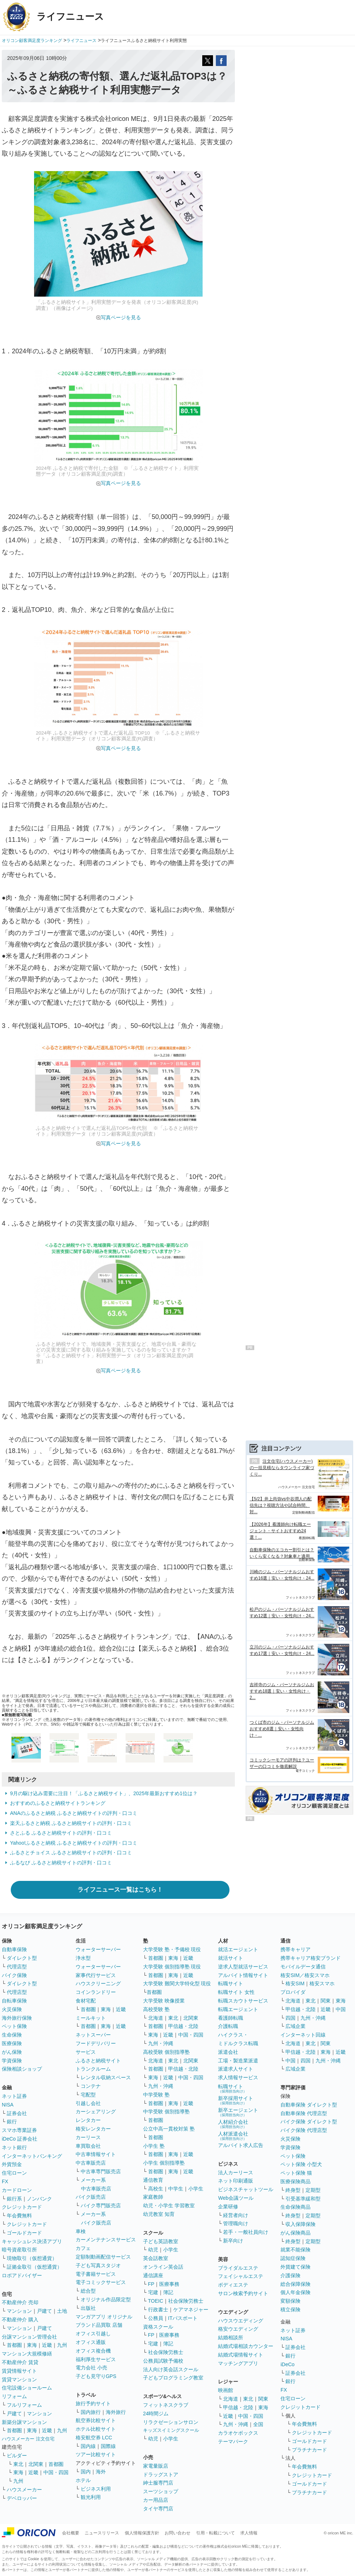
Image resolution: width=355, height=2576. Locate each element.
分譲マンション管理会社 (29, 2337)
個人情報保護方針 (142, 2532)
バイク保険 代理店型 (303, 2130)
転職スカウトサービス (243, 2001)
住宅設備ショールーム (27, 2388)
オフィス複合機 (93, 2351)
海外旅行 (116, 2412)
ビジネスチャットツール (245, 2189)
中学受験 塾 (156, 2095)
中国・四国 (55, 2472)
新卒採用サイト (235, 2100)
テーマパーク (233, 2441)
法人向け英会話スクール (170, 2369)
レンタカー (88, 2120)
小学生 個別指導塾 (164, 2163)
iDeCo (287, 2364)
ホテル (83, 2480)
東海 (32, 2345)
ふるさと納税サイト (98, 2060)
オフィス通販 (91, 2342)
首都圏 (14, 2345)
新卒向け (233, 2241)
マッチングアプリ (238, 2363)
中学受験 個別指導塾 (166, 2111)
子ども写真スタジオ (98, 2265)
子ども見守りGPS (96, 2376)
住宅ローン (14, 2173)
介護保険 (290, 2275)
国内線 (88, 2446)
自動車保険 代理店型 (303, 2113)
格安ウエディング (238, 2329)
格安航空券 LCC (94, 2437)
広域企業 (295, 2026)
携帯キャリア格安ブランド (310, 1958)
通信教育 (153, 2180)
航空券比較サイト (96, 2420)
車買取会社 (88, 2146)
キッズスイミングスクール (171, 2430)
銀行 (12, 2121)
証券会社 (17, 2113)
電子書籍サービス (96, 2274)
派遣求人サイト (235, 2069)
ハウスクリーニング (98, 1983)
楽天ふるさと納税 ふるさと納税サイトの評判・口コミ (71, 1823)
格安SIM (294, 1983)
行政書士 (158, 2309)
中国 (341, 2009)
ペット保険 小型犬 (301, 2164)
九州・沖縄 (160, 2043)
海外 (101, 2471)
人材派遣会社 (233, 2136)
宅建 (153, 2292)
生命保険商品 (295, 2207)
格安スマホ (322, 1983)
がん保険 (12, 2052)
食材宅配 (86, 2001)
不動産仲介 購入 (20, 2319)
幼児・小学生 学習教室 (169, 2205)
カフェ (83, 2248)
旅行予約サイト (93, 2403)
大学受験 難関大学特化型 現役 (177, 1983)
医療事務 (169, 2284)
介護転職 (228, 2026)
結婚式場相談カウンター (245, 2346)
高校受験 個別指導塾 (166, 2052)
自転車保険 (14, 2001)
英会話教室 (155, 2258)
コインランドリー (96, 1992)
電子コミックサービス (101, 2282)
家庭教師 (153, 2197)
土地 (62, 2311)
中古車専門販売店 (101, 2171)
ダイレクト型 (22, 1958)
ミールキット (91, 2018)
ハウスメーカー (24, 2489)
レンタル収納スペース (106, 2077)
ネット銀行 (14, 2147)
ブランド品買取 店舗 (99, 2325)
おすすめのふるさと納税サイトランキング (57, 1803)
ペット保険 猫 (296, 2173)
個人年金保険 (295, 2292)
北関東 (35, 2464)
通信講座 (153, 2275)
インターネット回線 (303, 2035)
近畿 (47, 2345)
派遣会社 (228, 2052)
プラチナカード (309, 2450)
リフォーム (14, 2396)
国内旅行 (91, 2412)
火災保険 (12, 2009)
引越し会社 (88, 2103)
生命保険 (12, 2035)
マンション (19, 2311)
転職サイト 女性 (236, 1992)
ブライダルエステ (238, 2268)
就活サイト (230, 1958)
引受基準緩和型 (303, 2199)
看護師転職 (230, 2018)
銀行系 (14, 2199)
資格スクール (158, 2327)
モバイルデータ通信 (303, 1966)
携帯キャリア (295, 1949)
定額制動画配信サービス (103, 2257)
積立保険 (290, 2309)
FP (151, 2284)
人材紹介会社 (233, 2124)
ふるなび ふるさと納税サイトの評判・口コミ (61, 1862)
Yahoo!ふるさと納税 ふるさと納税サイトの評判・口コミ (73, 1843)
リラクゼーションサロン (170, 2422)
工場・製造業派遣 (238, 2060)
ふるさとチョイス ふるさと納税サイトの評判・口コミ (71, 1852)
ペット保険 (14, 2026)
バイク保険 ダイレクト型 (308, 2121)
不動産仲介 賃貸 (20, 2362)
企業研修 (228, 2206)
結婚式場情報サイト (240, 2355)
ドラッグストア (160, 2474)
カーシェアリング (96, 2111)
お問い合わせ (177, 2532)
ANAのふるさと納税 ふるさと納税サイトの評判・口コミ (73, 1813)
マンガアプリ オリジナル (104, 2317)
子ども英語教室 (160, 2241)
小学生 (195, 2189)
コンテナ (91, 2086)
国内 (86, 2471)
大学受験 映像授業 (164, 2001)
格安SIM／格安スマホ (305, 1975)
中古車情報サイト (96, 2154)
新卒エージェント (238, 2112)
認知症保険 (293, 2258)
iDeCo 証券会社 (19, 2139)
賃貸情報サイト (19, 2371)
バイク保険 (14, 1975)
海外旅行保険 (17, 2018)
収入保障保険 (300, 2224)
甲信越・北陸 (183, 2026)
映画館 (225, 2390)
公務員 (155, 2318)
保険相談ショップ (22, 2069)
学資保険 (12, 2060)
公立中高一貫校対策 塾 (169, 2129)
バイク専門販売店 (101, 2205)
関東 (263, 2399)
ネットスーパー (93, 2035)
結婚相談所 (230, 2337)
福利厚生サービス (96, 2359)
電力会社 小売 (91, 2367)
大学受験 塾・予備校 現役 (172, 1949)
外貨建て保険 (295, 2267)
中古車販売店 (91, 2163)
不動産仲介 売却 (20, 2302)
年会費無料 (19, 2215)
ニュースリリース (102, 2532)
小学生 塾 (154, 2146)
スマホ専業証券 (19, 2130)
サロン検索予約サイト (243, 2293)
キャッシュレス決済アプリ (32, 2241)
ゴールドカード (24, 2233)
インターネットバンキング (32, 2156)
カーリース (88, 2137)
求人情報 (248, 2532)
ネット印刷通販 (235, 2181)
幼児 (153, 2249)
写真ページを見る (121, 317)
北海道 (155, 2018)
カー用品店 (155, 2500)
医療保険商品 (295, 2181)
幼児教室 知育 (159, 2214)
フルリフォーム (24, 2405)
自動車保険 (14, 1949)
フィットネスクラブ (165, 2405)
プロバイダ (293, 1992)
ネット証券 (14, 2096)
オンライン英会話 (163, 2267)
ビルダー (17, 2455)
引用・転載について (215, 2532)
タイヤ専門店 (158, 2508)
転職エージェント (238, 2009)
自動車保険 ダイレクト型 (308, 2105)
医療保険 (12, 2043)
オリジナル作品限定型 (106, 2299)
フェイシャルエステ (240, 2276)
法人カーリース (235, 2172)
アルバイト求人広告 (240, 2145)
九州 (62, 2345)
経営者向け (235, 2215)
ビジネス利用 (96, 2489)
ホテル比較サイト (96, 2429)
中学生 (175, 2189)
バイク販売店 (91, 2197)
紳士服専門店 (158, 2483)
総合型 (88, 2291)
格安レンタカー (93, 2129)
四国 (290, 2018)
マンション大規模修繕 (27, 2353)
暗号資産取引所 (19, 2249)
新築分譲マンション (24, 2422)
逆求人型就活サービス (243, 1966)
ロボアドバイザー (22, 2275)
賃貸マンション (19, 2379)
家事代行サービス (96, 1975)
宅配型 (88, 2095)
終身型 (292, 2190)
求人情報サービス (238, 2077)
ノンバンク (39, 2199)
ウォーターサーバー (98, 1949)
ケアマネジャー (190, 2309)
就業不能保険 (295, 2249)
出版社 (88, 2308)
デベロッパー (22, 2498)
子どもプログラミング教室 (173, 2378)
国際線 (108, 2446)
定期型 (313, 2190)
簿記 (168, 2292)
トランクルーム (93, 2069)
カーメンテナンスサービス (106, 2239)
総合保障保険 (295, 2284)
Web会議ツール (236, 2198)
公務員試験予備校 (163, 2361)
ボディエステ (233, 2285)
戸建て (44, 2311)
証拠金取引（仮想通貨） (34, 2267)
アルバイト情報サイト (243, 1975)
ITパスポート (183, 2318)
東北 (18, 2464)
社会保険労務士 (185, 2301)
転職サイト (230, 1983)
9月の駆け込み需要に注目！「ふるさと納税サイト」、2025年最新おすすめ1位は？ (104, 1793)
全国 (258, 2424)
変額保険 (290, 2301)
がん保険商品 (295, 2233)
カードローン (17, 2190)
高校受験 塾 (156, 2009)
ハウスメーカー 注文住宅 (28, 2438)
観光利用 (91, 2497)
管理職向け (235, 2223)
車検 (81, 2231)
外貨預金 (12, 2164)
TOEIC (156, 2301)
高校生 (155, 2189)
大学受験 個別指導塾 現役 (172, 1966)
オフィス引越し (93, 2333)
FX (5, 2181)
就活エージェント (238, 1949)
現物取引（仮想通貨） (32, 2258)
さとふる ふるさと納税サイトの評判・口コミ (61, 1833)
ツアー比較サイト (96, 2454)
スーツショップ (160, 2491)
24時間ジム (156, 2413)
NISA (8, 2105)
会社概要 (70, 2532)
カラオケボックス (238, 2433)
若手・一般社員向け (245, 2232)
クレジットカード (22, 2207)
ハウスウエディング (240, 2320)
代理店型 (17, 1966)
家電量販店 (155, 2466)
